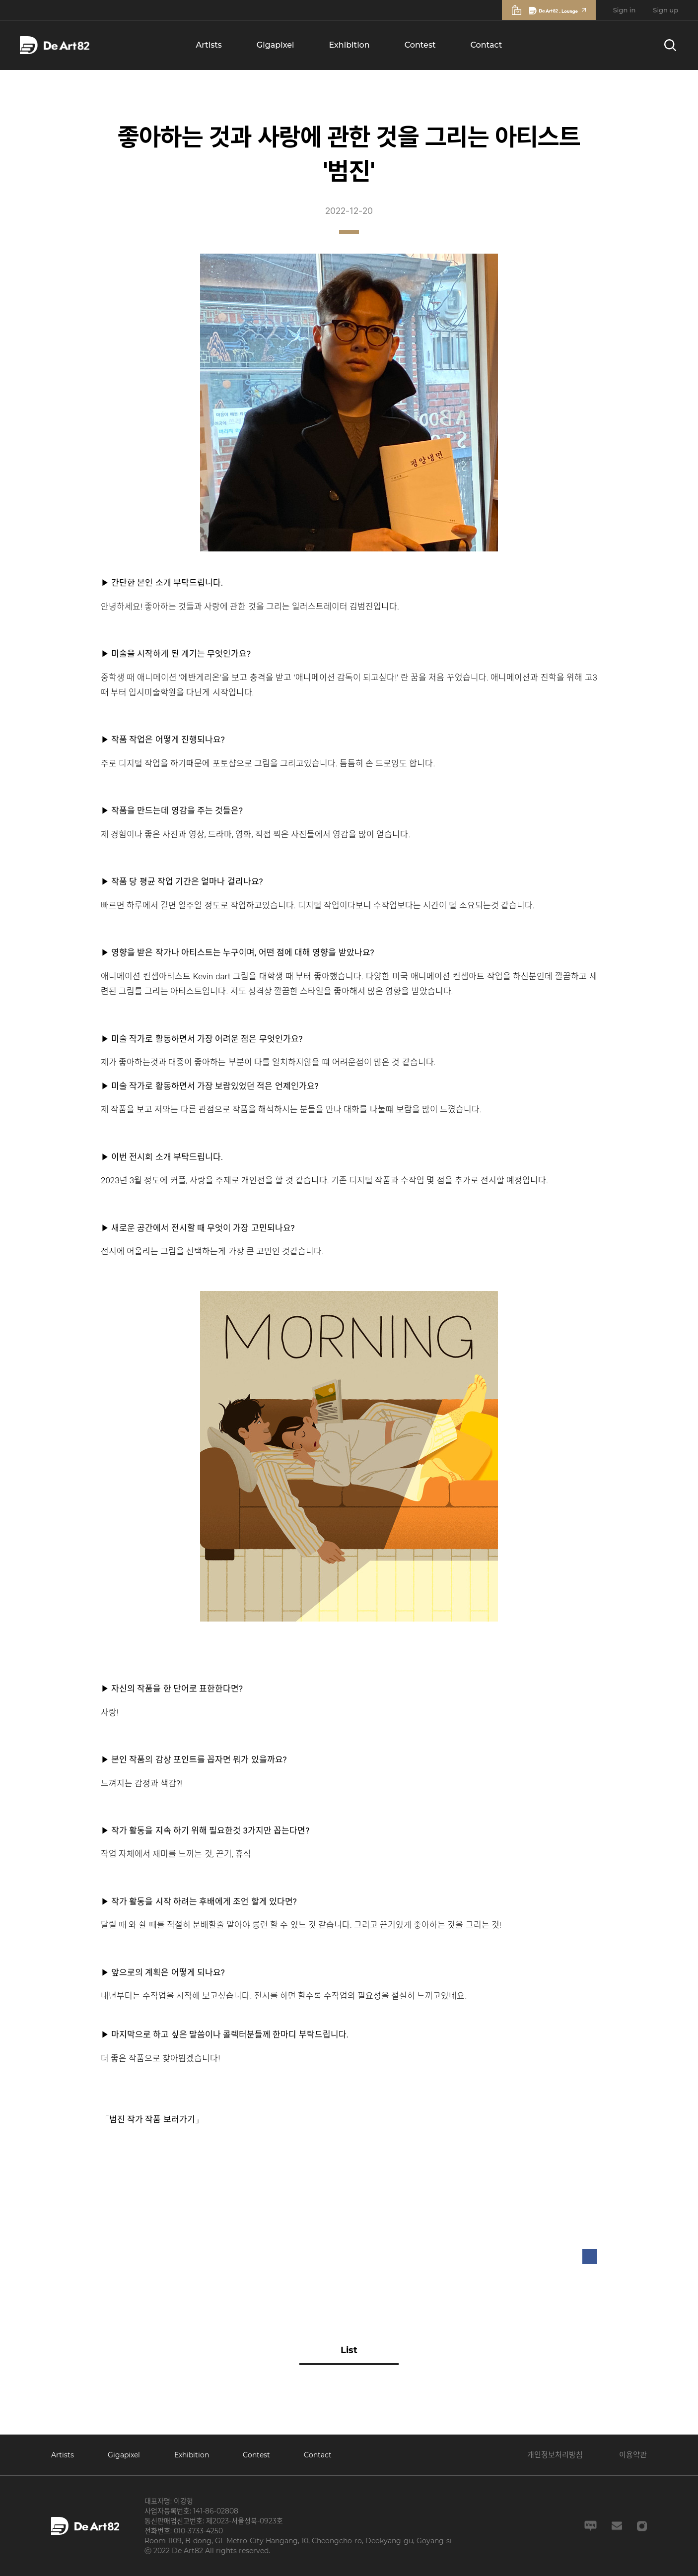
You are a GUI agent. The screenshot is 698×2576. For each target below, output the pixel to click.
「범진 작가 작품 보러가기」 (152, 2119)
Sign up (665, 10)
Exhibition (349, 45)
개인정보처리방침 (555, 2454)
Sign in (624, 10)
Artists (209, 45)
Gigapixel (275, 45)
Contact (486, 45)
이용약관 (633, 2454)
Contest (420, 45)
